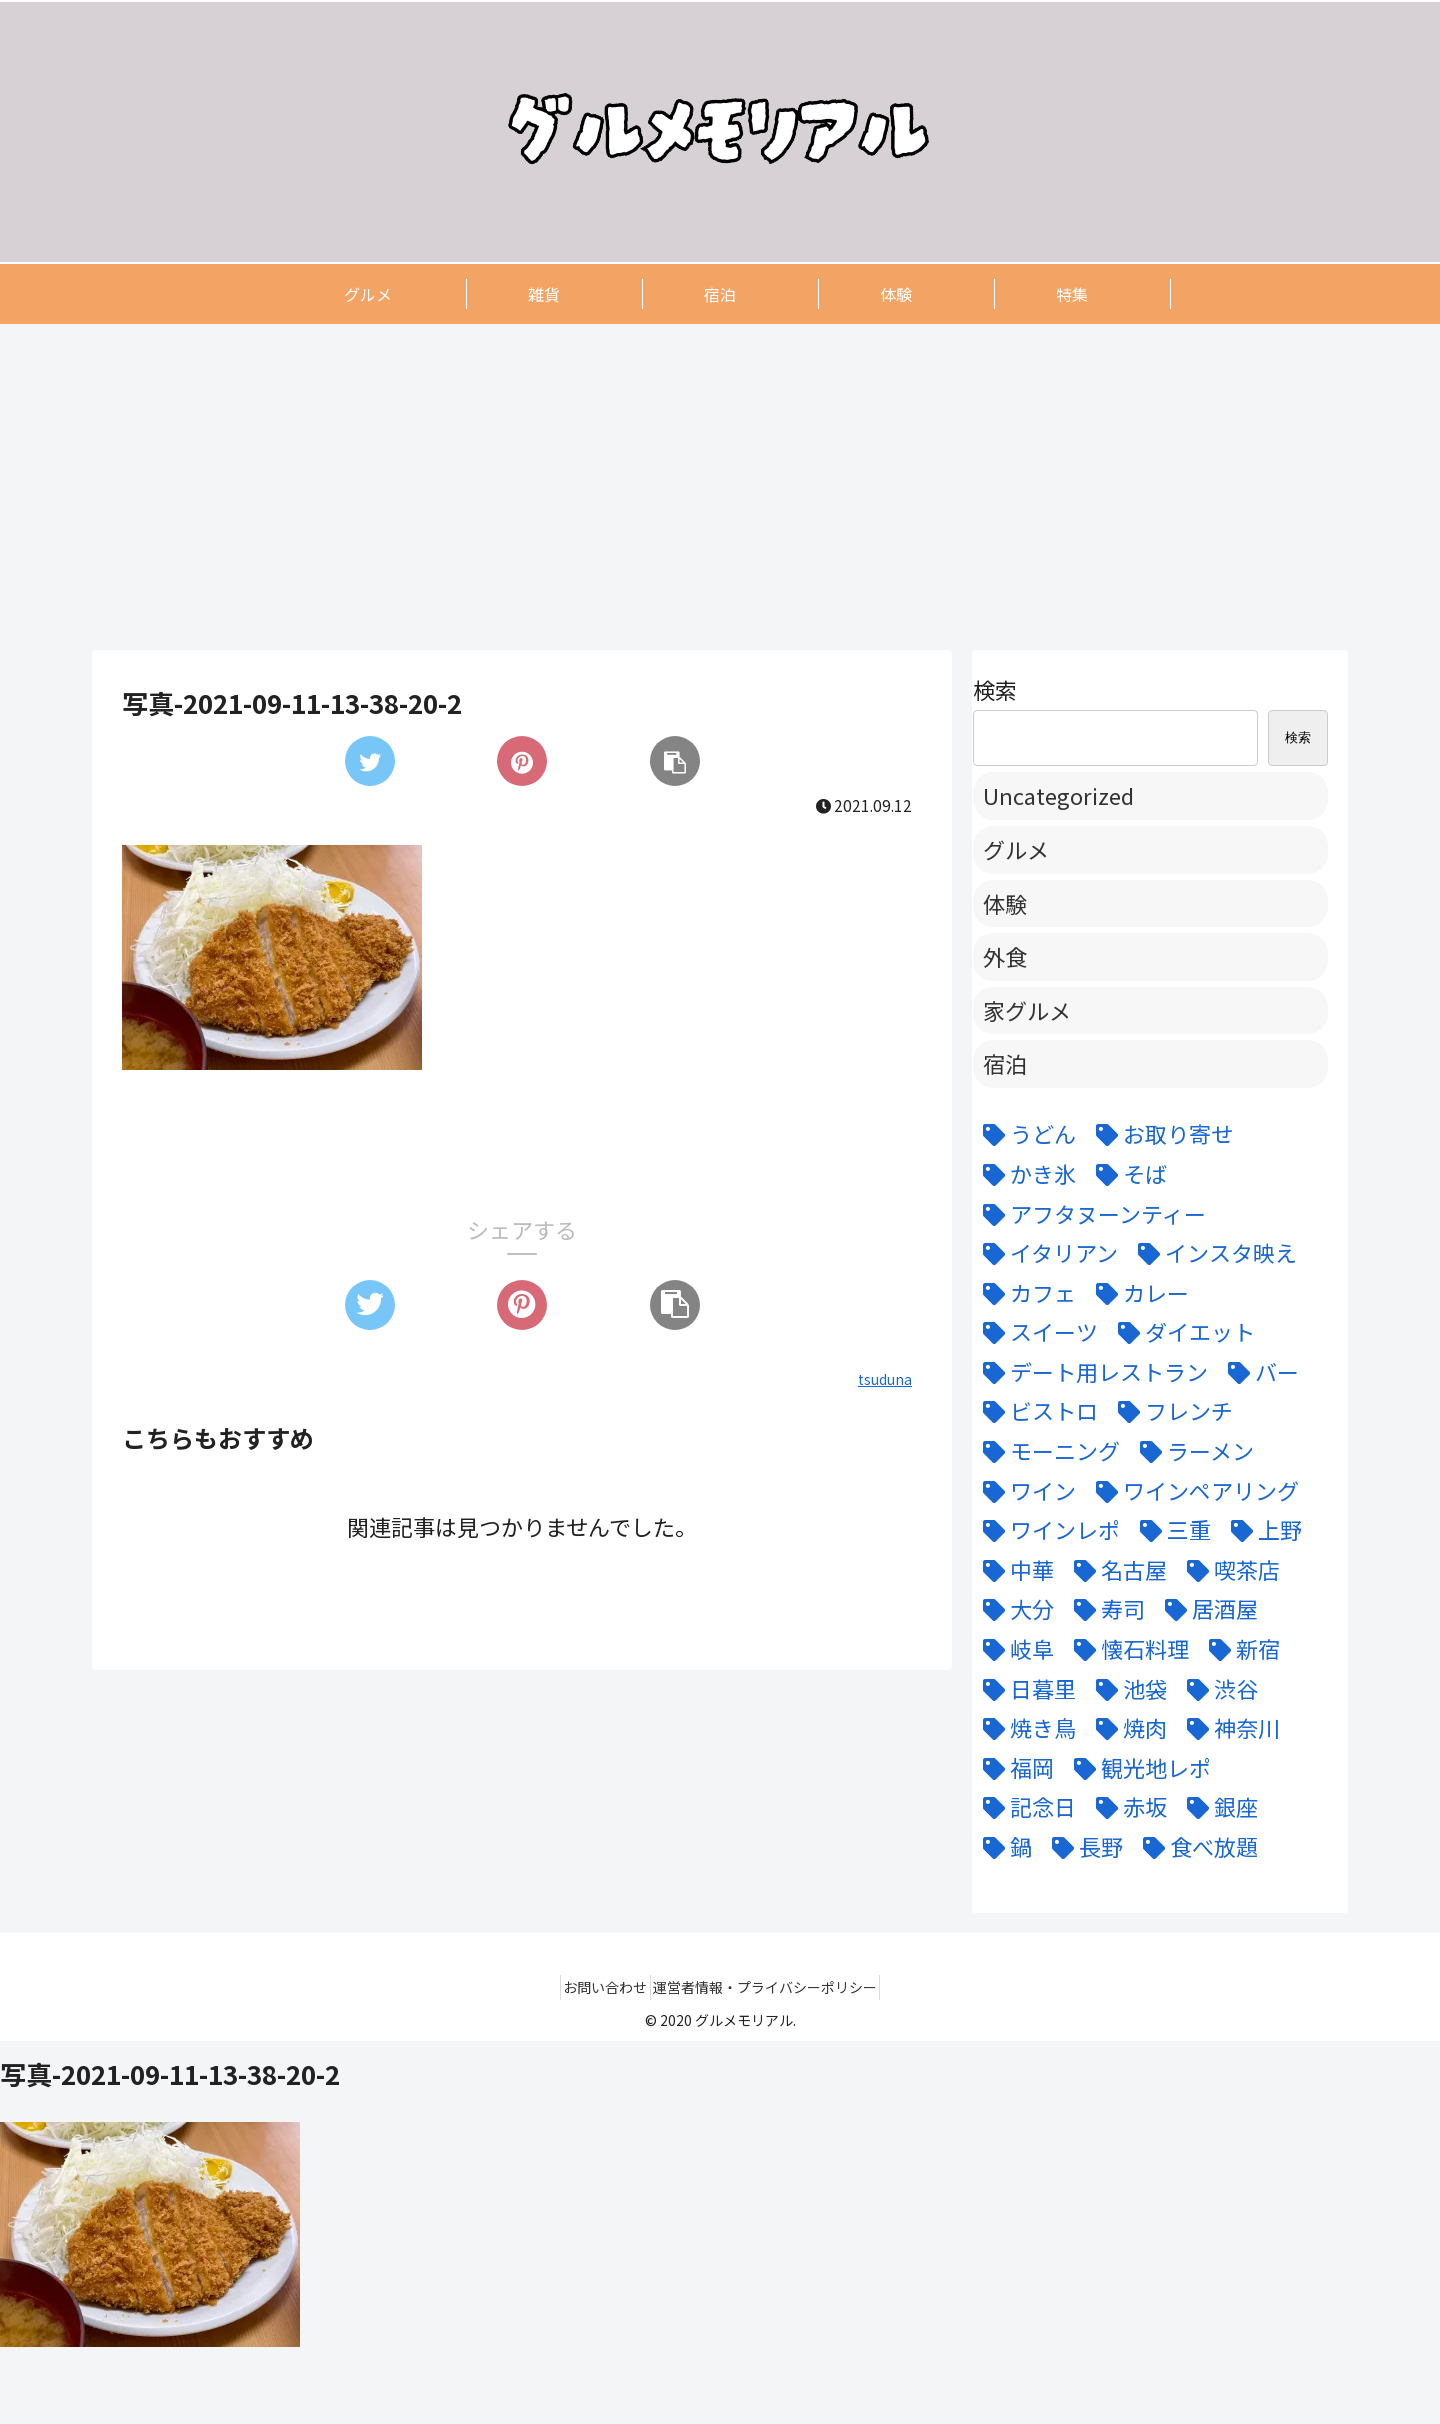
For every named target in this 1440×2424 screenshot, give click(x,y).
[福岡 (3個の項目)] (1013, 1768)
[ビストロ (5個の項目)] (1035, 1411)
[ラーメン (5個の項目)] (1192, 1451)
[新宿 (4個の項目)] (1239, 1649)
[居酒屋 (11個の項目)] (1206, 1609)
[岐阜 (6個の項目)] (1013, 1649)
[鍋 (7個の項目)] (1002, 1847)
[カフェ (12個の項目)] (1024, 1293)
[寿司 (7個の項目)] (1104, 1609)
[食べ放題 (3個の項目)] (1195, 1847)
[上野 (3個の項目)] (1261, 1530)
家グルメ (1027, 1010)
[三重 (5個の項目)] (1170, 1530)
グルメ (1016, 849)
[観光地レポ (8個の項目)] (1137, 1768)
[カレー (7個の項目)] (1137, 1293)
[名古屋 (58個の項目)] (1115, 1570)
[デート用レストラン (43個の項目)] (1090, 1372)
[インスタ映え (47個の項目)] (1212, 1253)
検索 (995, 689)
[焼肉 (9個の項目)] (1126, 1728)
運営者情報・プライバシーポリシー (773, 1987)
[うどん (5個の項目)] (1024, 1134)
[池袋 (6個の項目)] (1126, 1689)
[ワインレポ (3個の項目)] (1046, 1530)
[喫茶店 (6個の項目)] (1228, 1570)
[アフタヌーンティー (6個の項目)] (1089, 1214)
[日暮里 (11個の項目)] (1024, 1689)
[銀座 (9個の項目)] (1217, 1807)
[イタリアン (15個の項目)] (1045, 1253)
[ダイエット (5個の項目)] (1181, 1332)
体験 (1005, 903)
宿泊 (1005, 1063)
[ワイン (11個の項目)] (1024, 1491)
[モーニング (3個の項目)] (1046, 1451)
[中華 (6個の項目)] (1013, 1570)
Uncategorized (1058, 795)
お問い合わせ (598, 1987)
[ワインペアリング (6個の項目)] (1192, 1491)
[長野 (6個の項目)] (1082, 1847)
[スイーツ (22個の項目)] (1035, 1332)
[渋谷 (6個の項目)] (1217, 1689)
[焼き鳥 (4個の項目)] (1024, 1728)
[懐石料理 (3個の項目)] (1126, 1649)
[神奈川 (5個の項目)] (1228, 1728)
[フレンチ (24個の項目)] (1170, 1411)
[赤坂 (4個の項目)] (1126, 1807)
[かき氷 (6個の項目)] (1024, 1174)
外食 (1005, 956)
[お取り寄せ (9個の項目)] (1159, 1134)
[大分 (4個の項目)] (1013, 1609)
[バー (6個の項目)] (1258, 1372)
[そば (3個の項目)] (1126, 1174)
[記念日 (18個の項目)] (1024, 1807)
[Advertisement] (692, 486)
